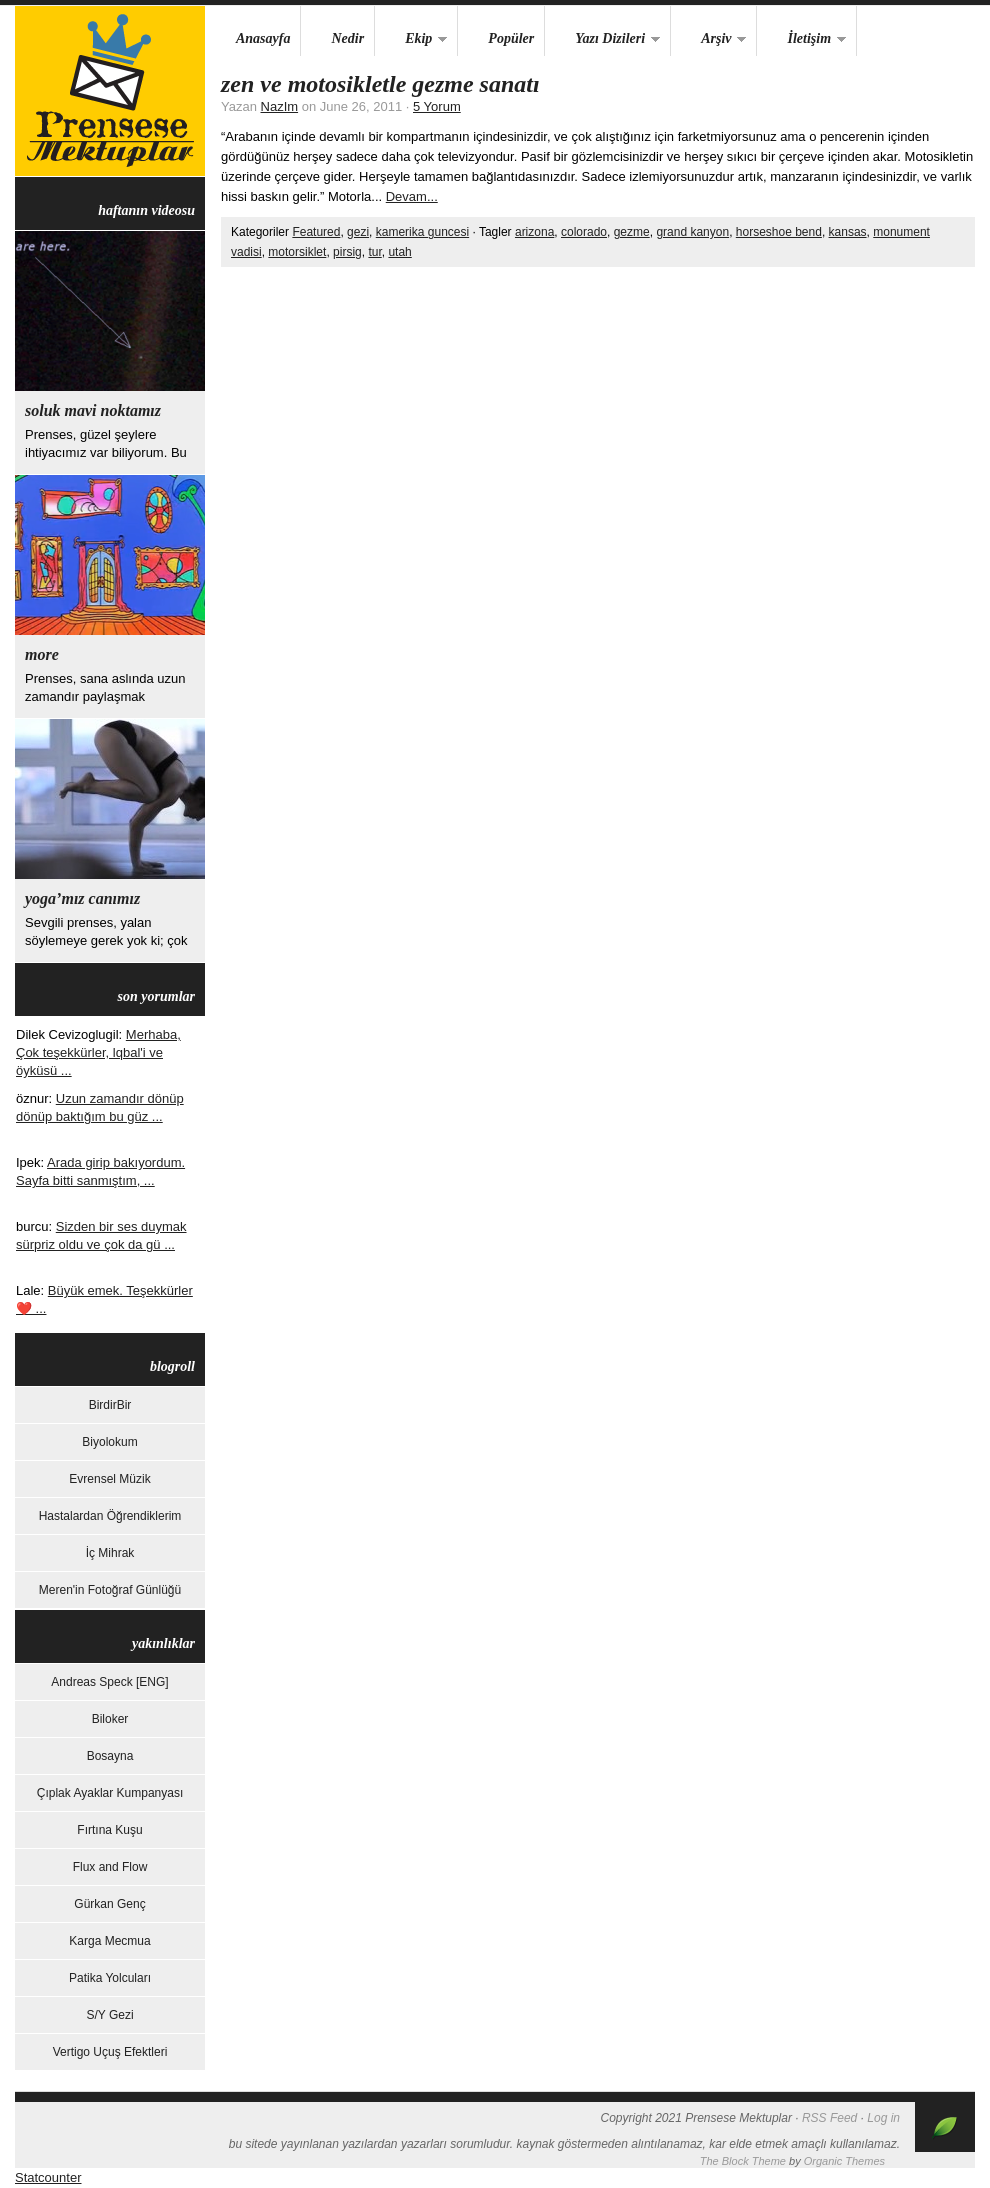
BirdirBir (110, 1405)
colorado (584, 232)
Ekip (411, 39)
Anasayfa (263, 38)
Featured (316, 232)
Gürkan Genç (109, 1904)
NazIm (280, 106)
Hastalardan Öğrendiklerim (110, 1516)
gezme (632, 232)
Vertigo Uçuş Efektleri (110, 2052)
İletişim (801, 39)
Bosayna (110, 1756)
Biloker (110, 1719)
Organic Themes (844, 2161)
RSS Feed (829, 2118)
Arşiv (708, 39)
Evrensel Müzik (109, 1479)
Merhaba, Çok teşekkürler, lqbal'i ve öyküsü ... (98, 1052)
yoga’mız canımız (82, 898)
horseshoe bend (779, 232)
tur (374, 252)
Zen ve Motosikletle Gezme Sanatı (380, 84)
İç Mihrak (110, 1553)
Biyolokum (109, 1442)
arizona (534, 232)
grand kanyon (692, 232)
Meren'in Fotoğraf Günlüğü (110, 1590)
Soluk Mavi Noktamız (93, 410)
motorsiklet (297, 252)
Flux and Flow (110, 1867)
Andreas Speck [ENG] (109, 1682)
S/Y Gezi (109, 2015)
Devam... (412, 196)
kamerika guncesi (422, 232)
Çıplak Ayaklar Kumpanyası (110, 1793)
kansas (848, 232)
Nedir (347, 38)
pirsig (347, 252)
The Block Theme (743, 2161)
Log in (883, 2118)
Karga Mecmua (109, 1941)
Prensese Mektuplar (110, 91)
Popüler (511, 38)
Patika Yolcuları (110, 1978)
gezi (358, 232)
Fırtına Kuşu (109, 1830)
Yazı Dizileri (602, 39)
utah (399, 252)
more (42, 654)
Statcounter (48, 2177)
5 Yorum (437, 106)
